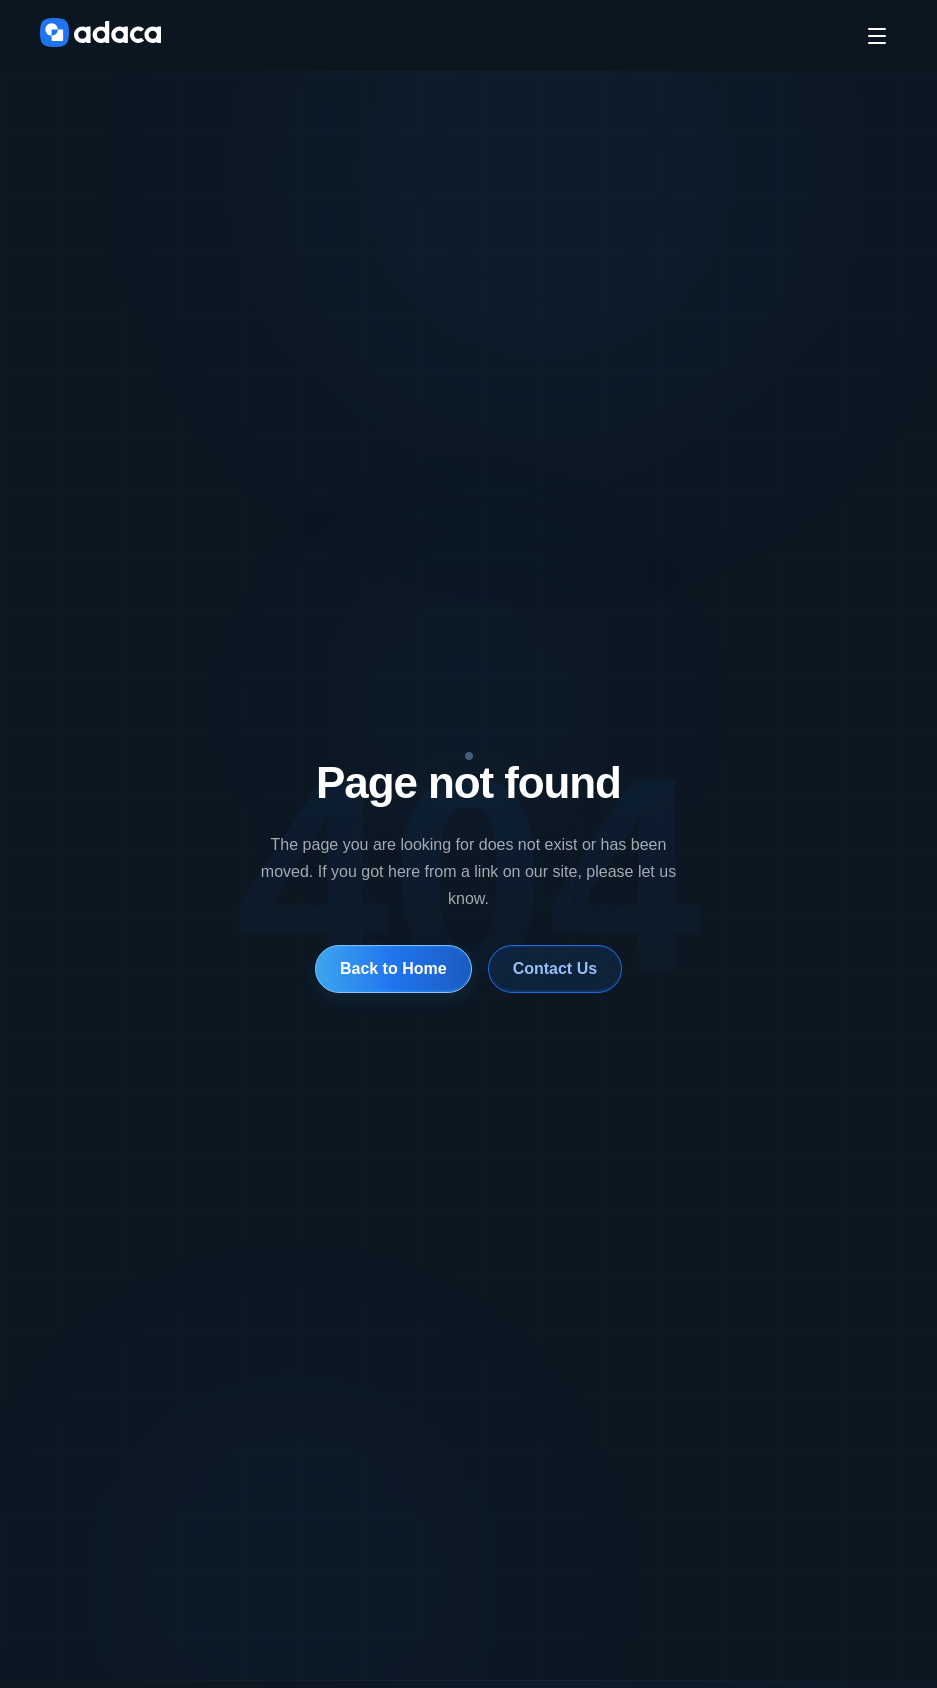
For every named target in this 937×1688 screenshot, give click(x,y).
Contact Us (554, 968)
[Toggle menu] (877, 36)
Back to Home (393, 968)
